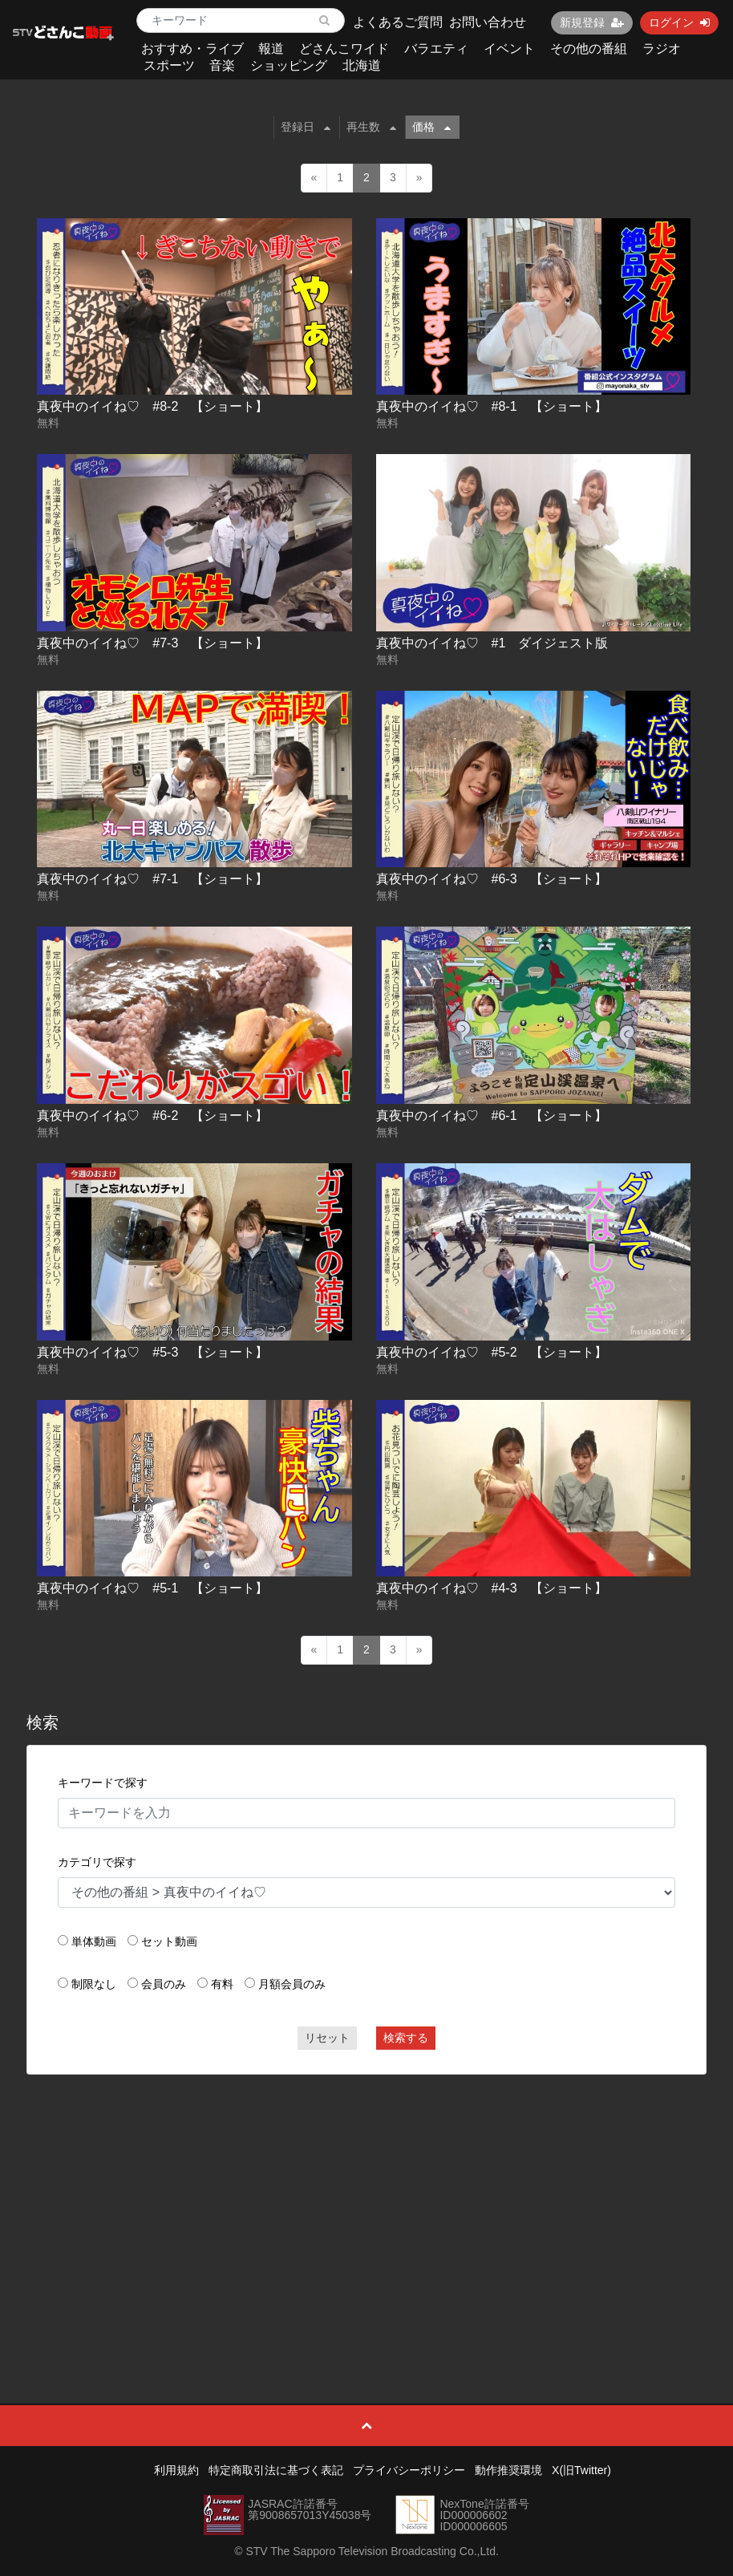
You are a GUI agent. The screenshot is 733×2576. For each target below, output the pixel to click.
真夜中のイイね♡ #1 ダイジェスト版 (492, 643)
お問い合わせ (487, 22)
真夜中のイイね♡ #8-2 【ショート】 (152, 406)
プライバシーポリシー (409, 2470)
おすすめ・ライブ (192, 48)
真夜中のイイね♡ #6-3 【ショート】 (491, 879)
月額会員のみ (292, 1984)
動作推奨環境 (508, 2470)
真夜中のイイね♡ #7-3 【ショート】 (152, 643)
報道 (271, 48)
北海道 (361, 65)
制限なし (93, 1984)
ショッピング (288, 65)
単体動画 (93, 1941)
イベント (509, 48)
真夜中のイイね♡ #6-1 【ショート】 (491, 1115)
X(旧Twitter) (581, 2470)
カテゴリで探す (97, 1862)
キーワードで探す (103, 1782)
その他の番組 (588, 48)
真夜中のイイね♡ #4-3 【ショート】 (491, 1588)
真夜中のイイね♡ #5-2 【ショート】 (491, 1352)
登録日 (305, 126)
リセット (327, 2037)
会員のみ (163, 1984)
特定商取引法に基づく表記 (276, 2470)
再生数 (371, 126)
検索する (405, 2037)
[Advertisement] (367, 2203)
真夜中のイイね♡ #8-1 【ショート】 (491, 406)
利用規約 (176, 2470)
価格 (431, 126)
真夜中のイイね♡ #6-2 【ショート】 (152, 1115)
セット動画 (169, 1941)
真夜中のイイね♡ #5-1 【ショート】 (152, 1588)
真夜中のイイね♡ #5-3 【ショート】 (152, 1352)
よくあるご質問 (398, 22)
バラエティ (436, 48)
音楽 (222, 65)
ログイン (679, 22)
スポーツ (169, 65)
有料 (222, 1984)
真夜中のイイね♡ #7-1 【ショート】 (152, 879)
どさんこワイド (344, 48)
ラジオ (661, 48)
